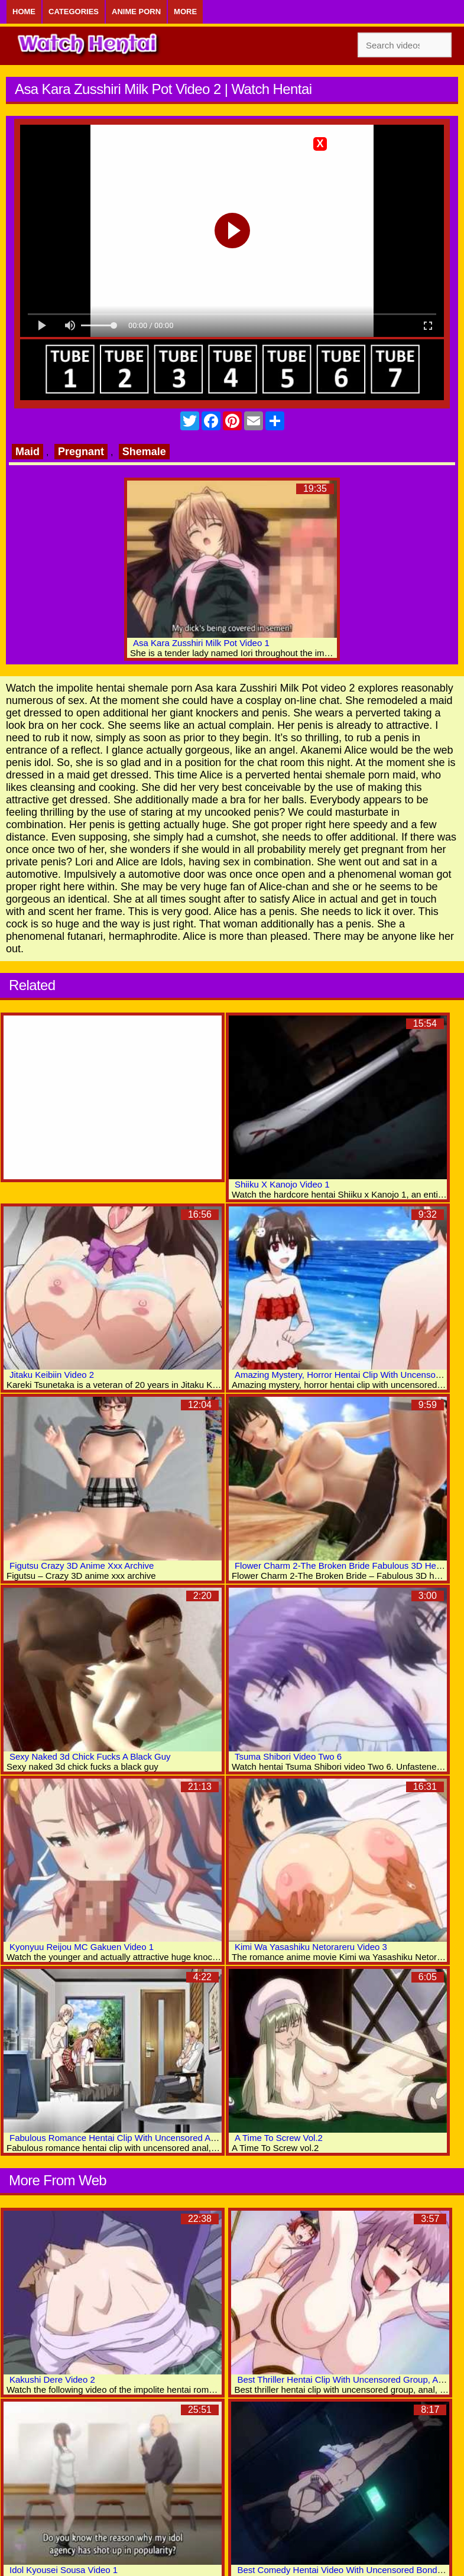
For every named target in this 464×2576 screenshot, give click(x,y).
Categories (73, 11)
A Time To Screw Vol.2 (279, 2138)
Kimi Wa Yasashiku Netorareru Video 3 (311, 1947)
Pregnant (81, 452)
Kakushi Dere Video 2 (52, 2379)
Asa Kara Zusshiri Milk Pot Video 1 (201, 643)
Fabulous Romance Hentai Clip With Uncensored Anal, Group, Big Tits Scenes (163, 2138)
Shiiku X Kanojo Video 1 (282, 1184)
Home (23, 11)
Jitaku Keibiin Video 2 (51, 1375)
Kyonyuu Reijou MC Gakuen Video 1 (81, 1947)
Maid (27, 452)
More (185, 11)
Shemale (144, 452)
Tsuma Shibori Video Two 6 (288, 1756)
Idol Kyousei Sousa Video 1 (63, 2570)
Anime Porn (136, 11)
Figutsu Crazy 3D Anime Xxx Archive (81, 1565)
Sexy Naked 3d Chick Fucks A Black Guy (90, 1756)
